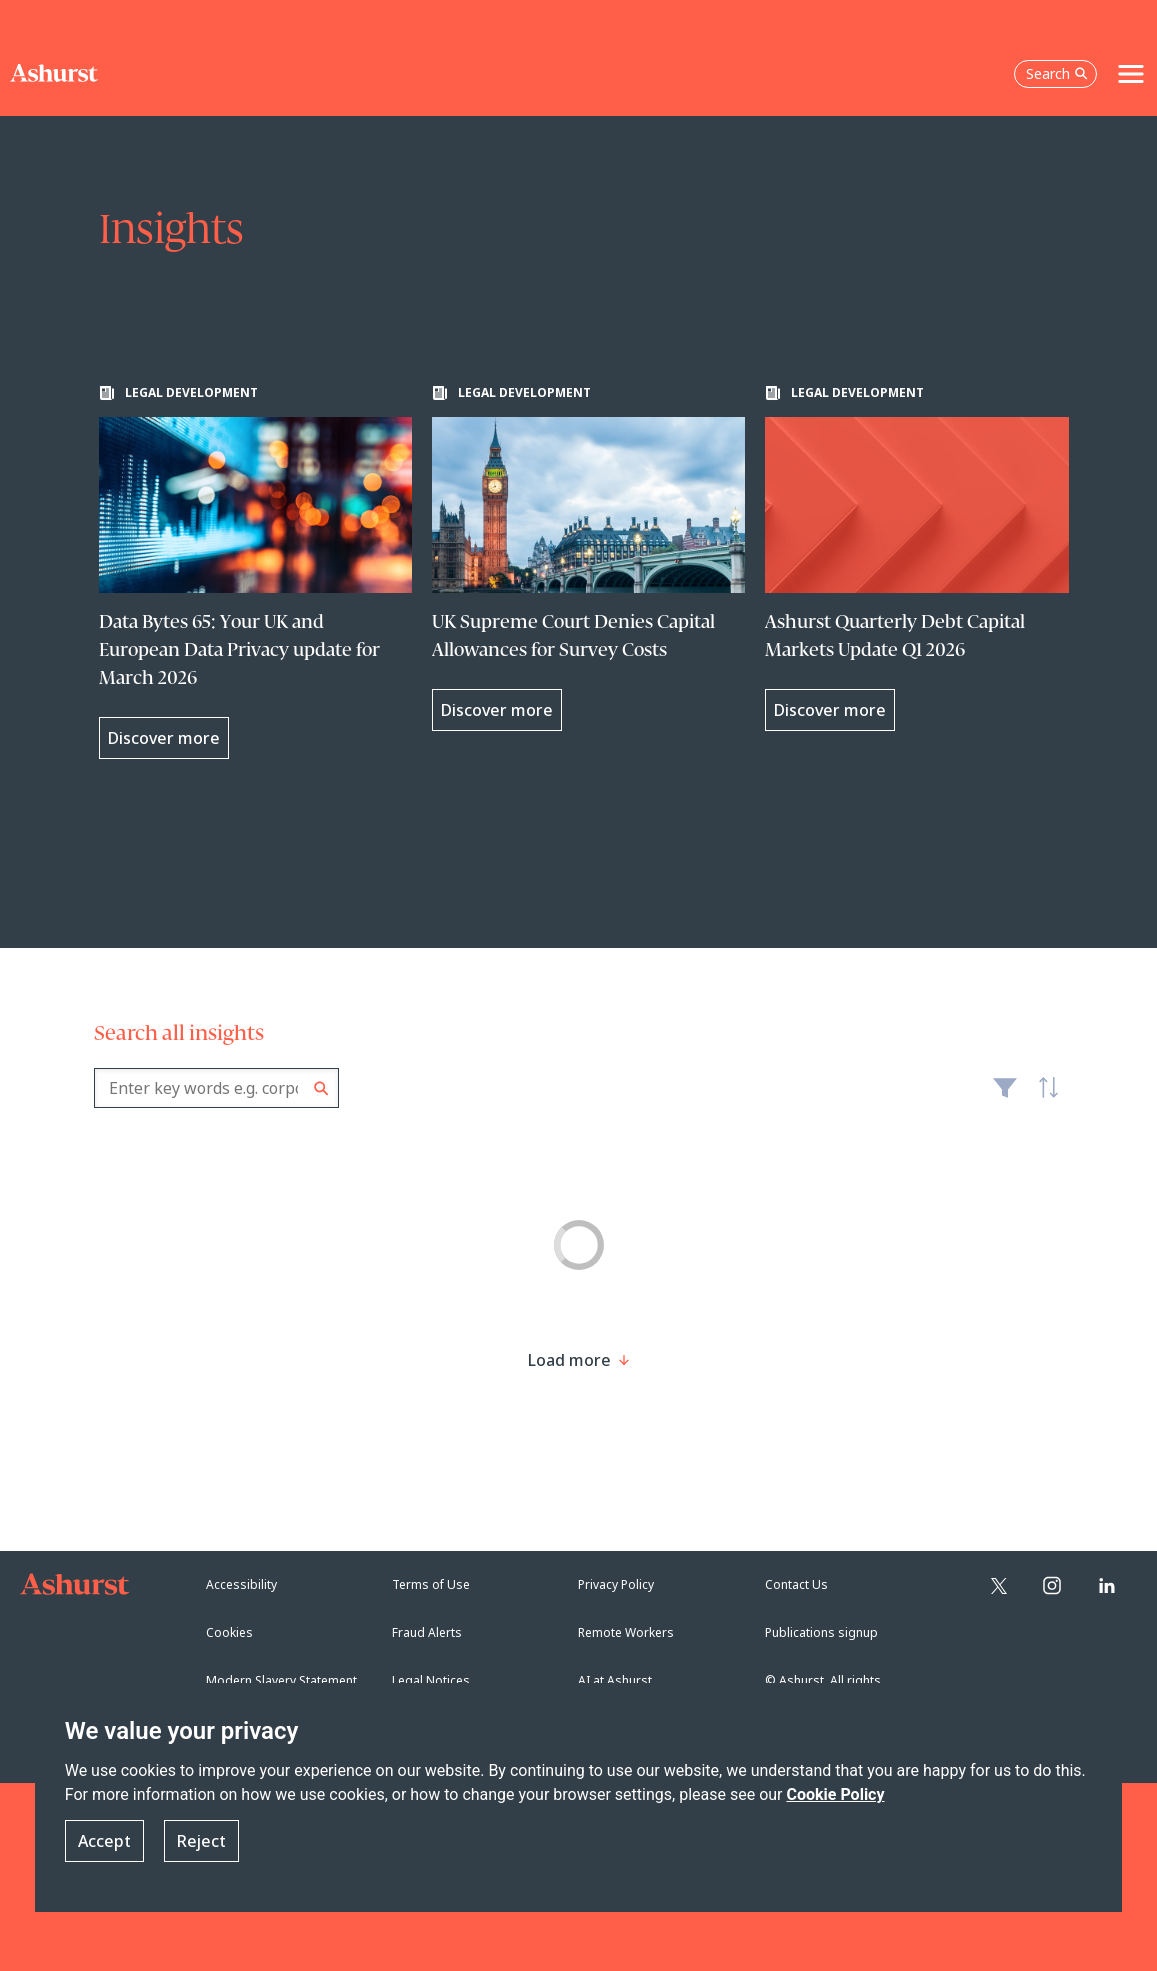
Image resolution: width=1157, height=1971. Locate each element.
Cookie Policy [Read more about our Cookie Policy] (835, 1794)
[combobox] (216, 1088)
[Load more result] (569, 1360)
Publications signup (821, 1632)
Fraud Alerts (427, 1632)
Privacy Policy (616, 1584)
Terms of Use (431, 1584)
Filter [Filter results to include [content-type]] (1005, 1096)
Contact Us (796, 1584)
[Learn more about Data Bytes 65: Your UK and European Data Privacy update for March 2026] (255, 572)
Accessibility (241, 1584)
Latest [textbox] (1044, 1098)
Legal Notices (431, 1680)
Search (321, 1088)
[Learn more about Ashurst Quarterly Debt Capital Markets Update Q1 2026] (921, 558)
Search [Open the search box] (1057, 73)
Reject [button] (201, 1841)
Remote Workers (626, 1632)
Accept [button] (104, 1841)
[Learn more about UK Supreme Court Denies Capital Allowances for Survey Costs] (588, 558)
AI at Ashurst (615, 1680)
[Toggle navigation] (1131, 74)
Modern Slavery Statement (281, 1680)
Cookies (229, 1632)
